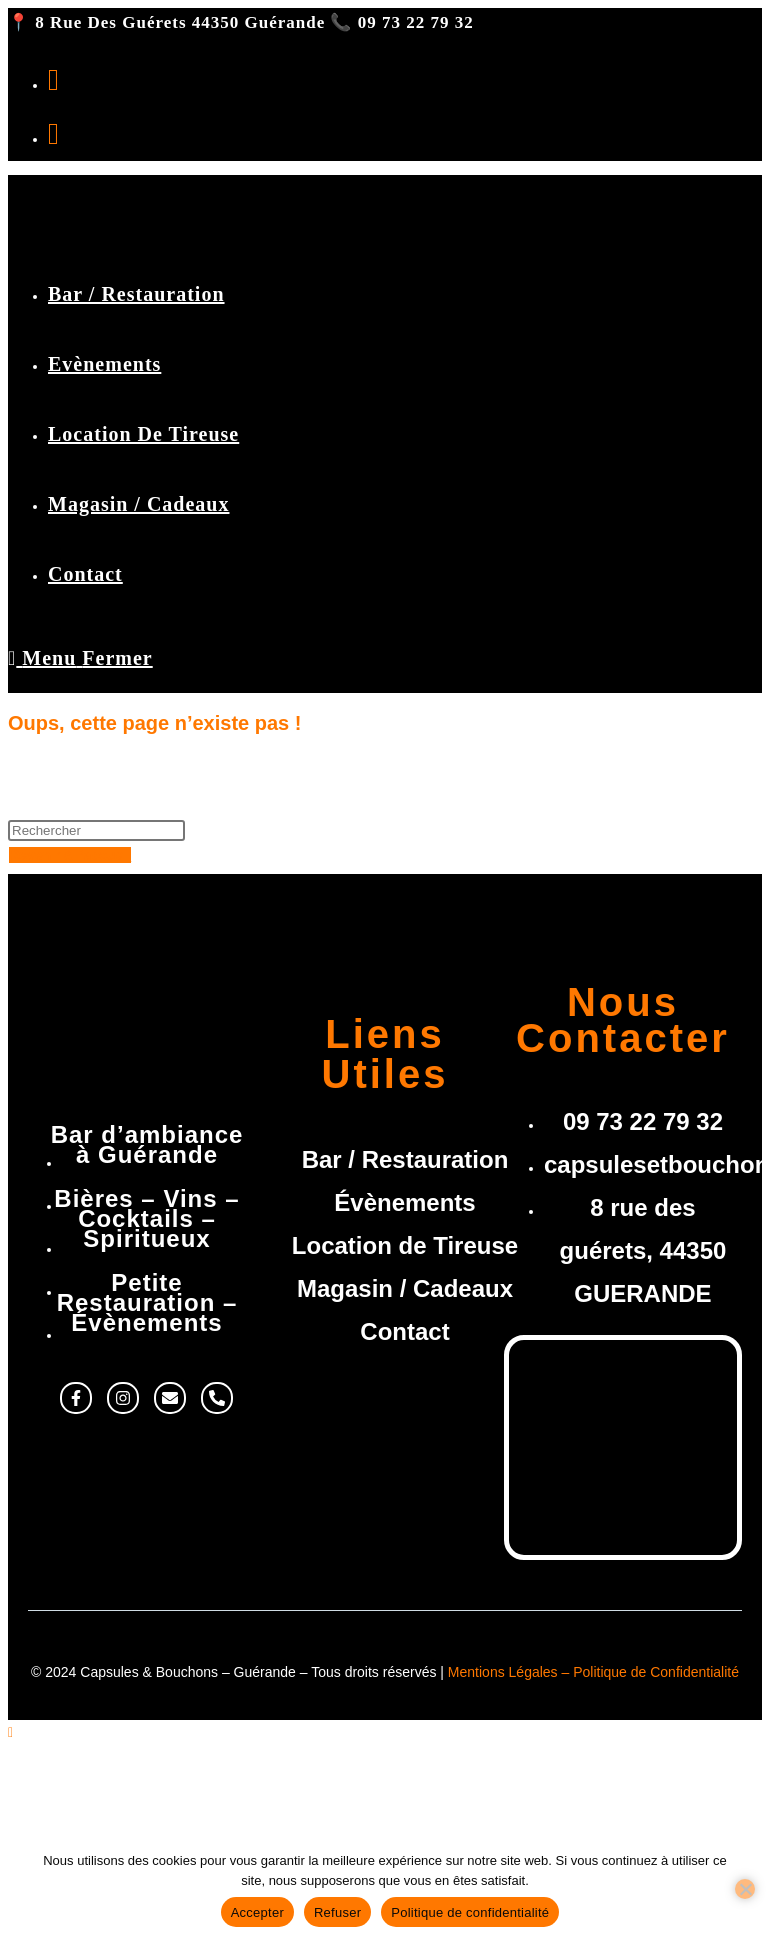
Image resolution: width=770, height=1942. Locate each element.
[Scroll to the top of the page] (10, 1732)
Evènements (92, 1799)
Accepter (257, 1912)
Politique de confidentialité (470, 1912)
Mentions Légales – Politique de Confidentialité (593, 1672)
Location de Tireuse (118, 1826)
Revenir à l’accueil (70, 855)
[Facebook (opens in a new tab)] (53, 79)
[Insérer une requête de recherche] (96, 830)
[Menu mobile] (80, 658)
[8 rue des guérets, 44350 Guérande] (623, 1443)
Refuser (337, 1912)
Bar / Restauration (112, 1772)
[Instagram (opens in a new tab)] (53, 133)
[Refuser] (745, 1889)
